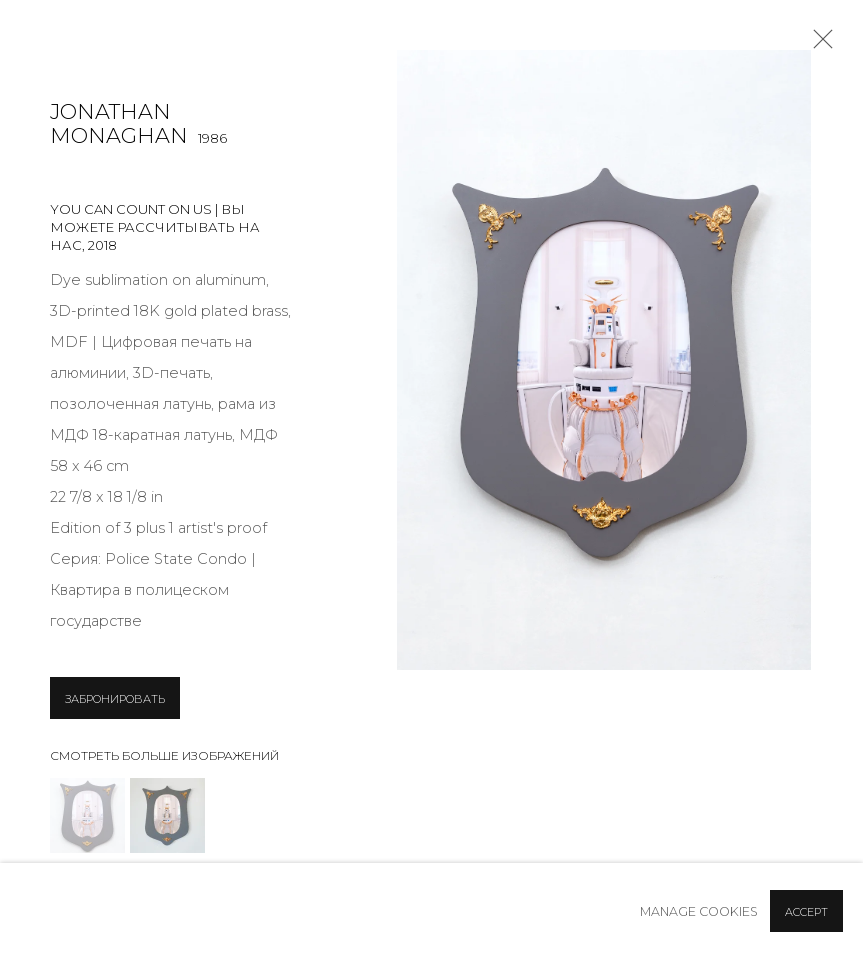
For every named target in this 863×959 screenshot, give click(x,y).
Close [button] (818, 45)
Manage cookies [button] (699, 911)
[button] (87, 815)
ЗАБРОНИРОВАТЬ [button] (115, 699)
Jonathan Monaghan (119, 123)
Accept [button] (806, 912)
